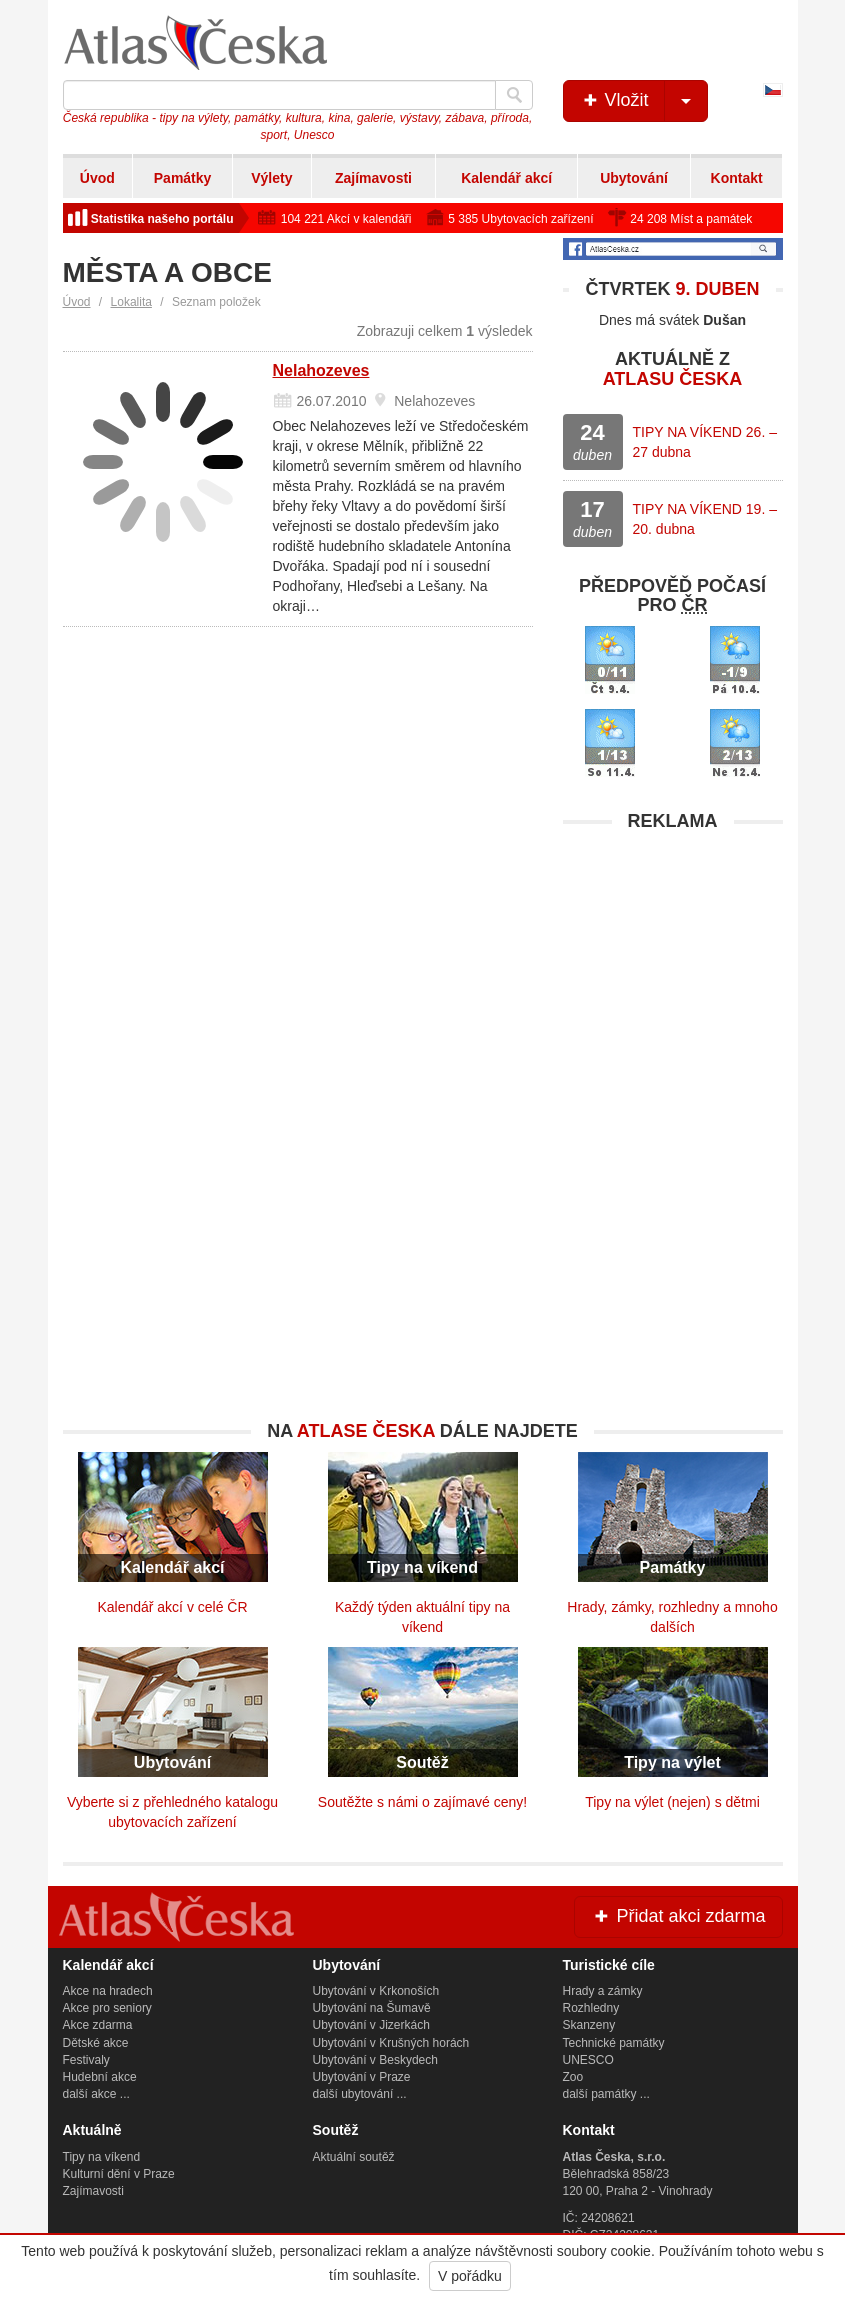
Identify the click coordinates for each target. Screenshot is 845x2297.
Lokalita (131, 302)
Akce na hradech (108, 1991)
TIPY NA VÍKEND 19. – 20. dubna (705, 519)
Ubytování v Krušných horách (391, 2043)
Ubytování (634, 178)
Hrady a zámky (603, 1991)
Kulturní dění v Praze (119, 2174)
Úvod (97, 178)
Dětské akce (96, 2043)
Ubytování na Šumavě (372, 2008)
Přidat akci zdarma (678, 1916)
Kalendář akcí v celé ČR (172, 1607)
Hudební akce (100, 2077)
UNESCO (588, 2060)
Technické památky (614, 2043)
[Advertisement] (673, 967)
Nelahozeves (321, 370)
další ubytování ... (360, 2094)
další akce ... (96, 2094)
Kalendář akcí (506, 178)
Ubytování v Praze (362, 2077)
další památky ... (606, 2094)
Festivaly (86, 2060)
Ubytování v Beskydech (375, 2060)
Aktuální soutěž (354, 2157)
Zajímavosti (373, 178)
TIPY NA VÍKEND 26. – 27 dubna (705, 442)
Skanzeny (589, 2025)
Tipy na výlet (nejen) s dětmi (672, 1802)
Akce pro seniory (107, 2008)
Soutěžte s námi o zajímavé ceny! (422, 1802)
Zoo (573, 2077)
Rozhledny (591, 2008)
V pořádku (470, 2276)
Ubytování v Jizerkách (371, 2025)
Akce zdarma (98, 2025)
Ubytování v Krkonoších (376, 1991)
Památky (183, 178)
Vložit (643, 101)
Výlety (271, 178)
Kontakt (737, 178)
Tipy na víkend (102, 2157)
